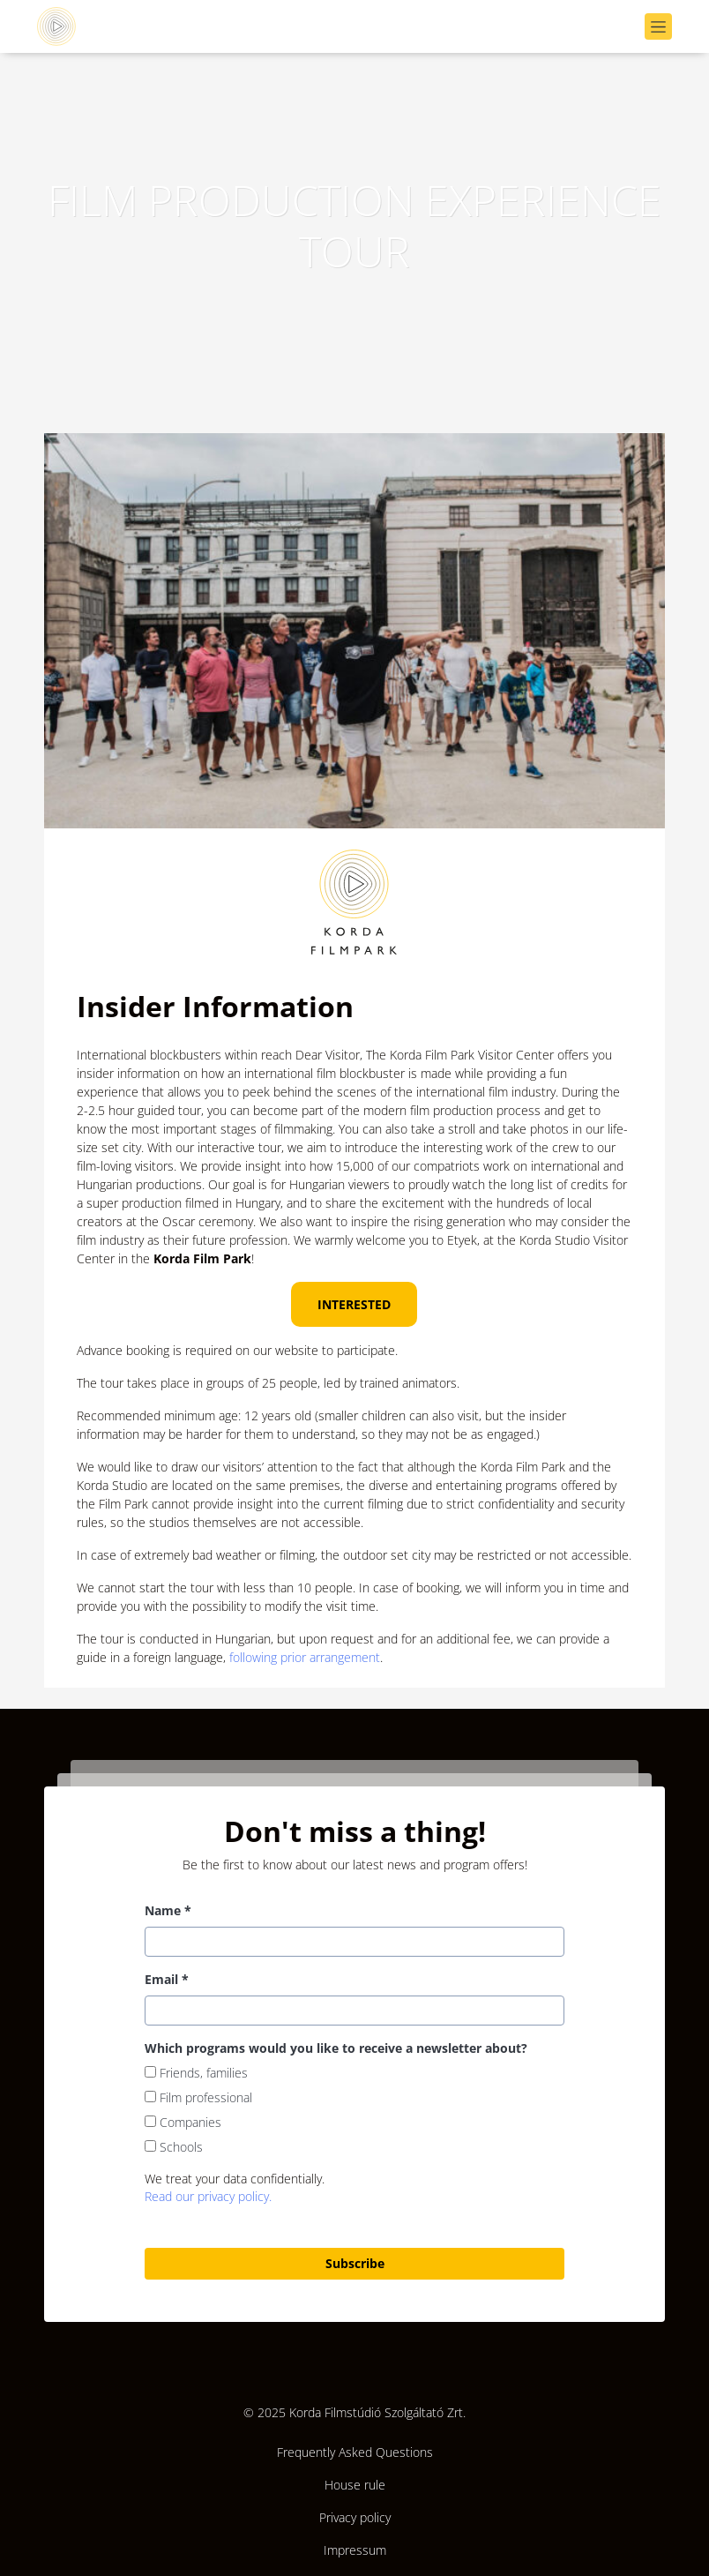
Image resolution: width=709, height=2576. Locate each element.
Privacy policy (355, 2517)
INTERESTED (354, 1304)
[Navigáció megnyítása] (658, 27)
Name (168, 1910)
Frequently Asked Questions (355, 2452)
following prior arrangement (304, 1657)
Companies (183, 2122)
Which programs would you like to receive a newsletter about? (336, 2048)
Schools (174, 2146)
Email (167, 1979)
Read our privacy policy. (208, 2196)
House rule (355, 2484)
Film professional (198, 2097)
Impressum (355, 2550)
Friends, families (196, 2072)
